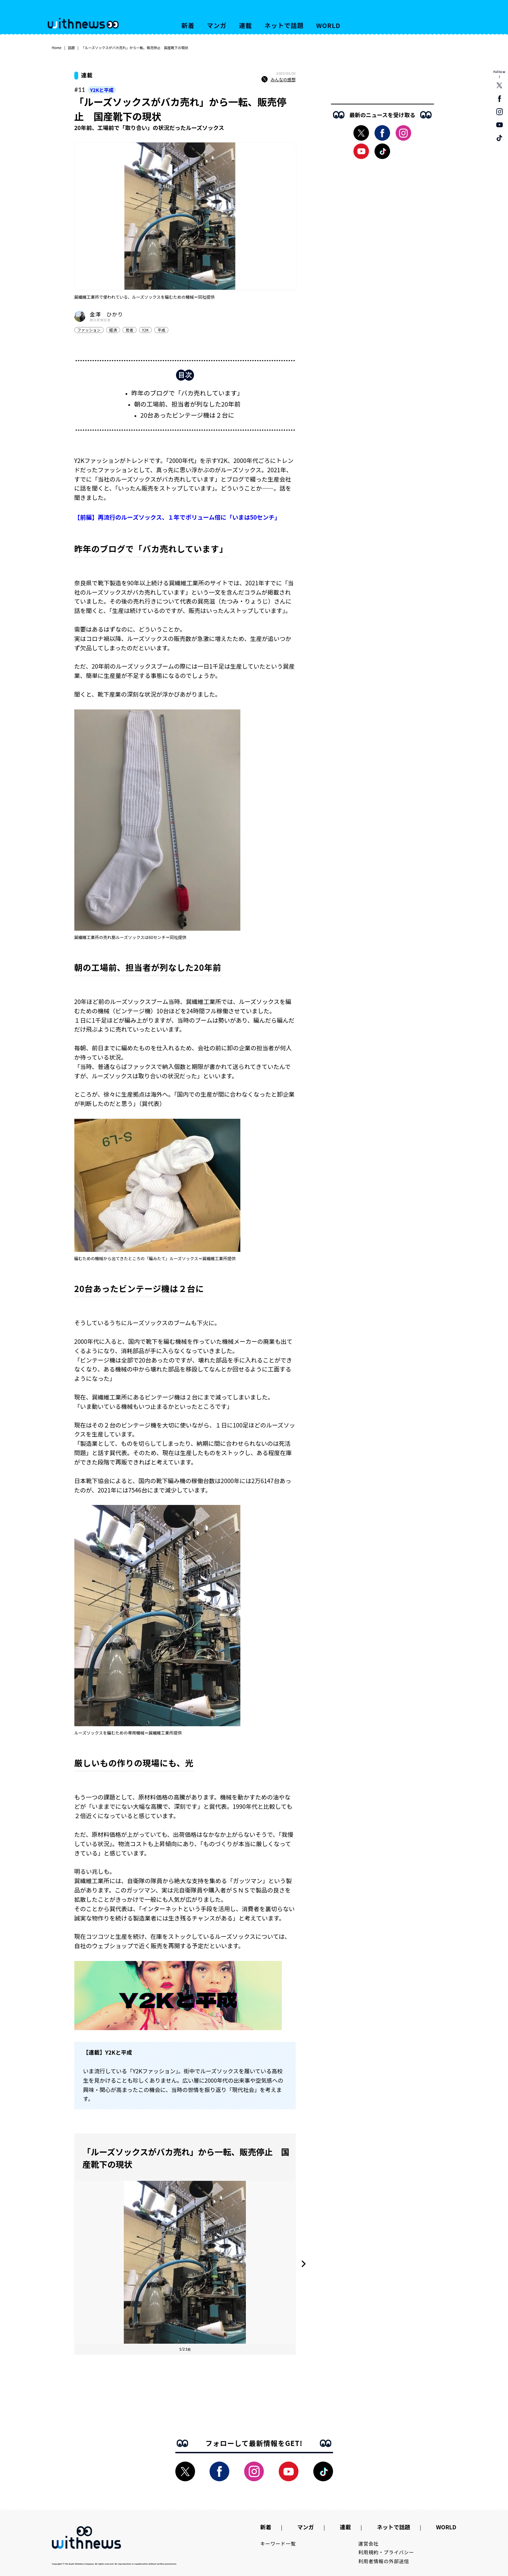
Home (57, 47)
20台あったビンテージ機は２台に (187, 414)
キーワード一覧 (278, 2543)
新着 (188, 25)
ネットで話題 (284, 25)
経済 (113, 330)
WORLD (328, 25)
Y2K (145, 330)
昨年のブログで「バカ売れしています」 (187, 392)
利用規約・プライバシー (386, 2552)
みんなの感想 (278, 79)
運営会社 (368, 2543)
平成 (161, 330)
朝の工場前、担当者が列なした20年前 (187, 403)
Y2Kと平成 (102, 89)
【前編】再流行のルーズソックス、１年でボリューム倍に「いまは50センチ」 (177, 517)
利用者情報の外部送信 (383, 2561)
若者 (129, 330)
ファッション (89, 330)
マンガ (217, 25)
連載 (245, 25)
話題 (71, 47)
